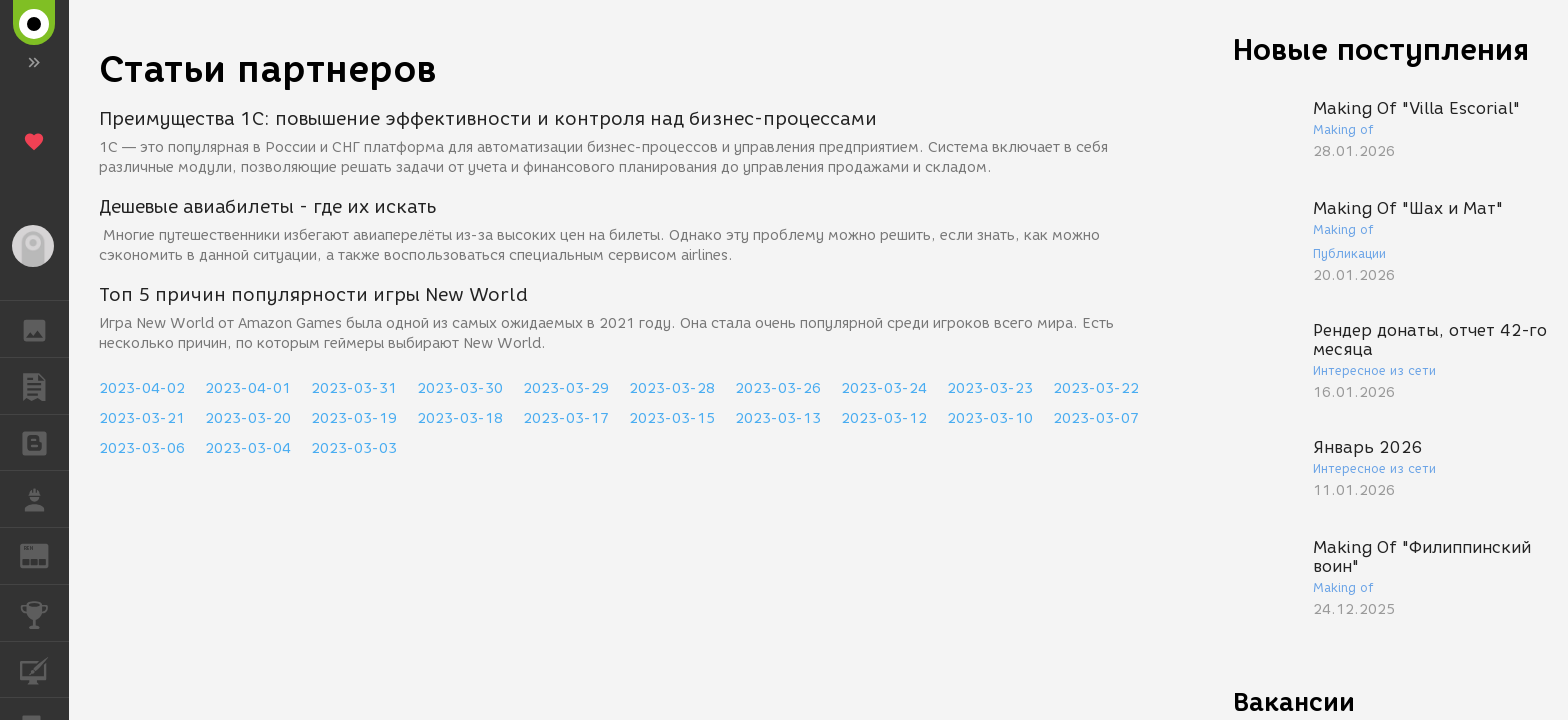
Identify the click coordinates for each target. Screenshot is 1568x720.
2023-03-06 (142, 448)
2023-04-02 (142, 388)
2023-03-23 (990, 388)
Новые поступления (1381, 49)
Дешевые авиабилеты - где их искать (267, 207)
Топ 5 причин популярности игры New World (313, 295)
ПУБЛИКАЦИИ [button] (44, 386)
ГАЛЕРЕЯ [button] (44, 329)
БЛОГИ (44, 441)
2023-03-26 (778, 388)
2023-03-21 (142, 418)
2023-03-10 (990, 418)
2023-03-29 (566, 388)
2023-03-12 (884, 418)
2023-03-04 (248, 448)
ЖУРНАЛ (44, 554)
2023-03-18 (460, 418)
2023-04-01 (248, 388)
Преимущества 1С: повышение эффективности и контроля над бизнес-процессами (488, 119)
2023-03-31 (354, 388)
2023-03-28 (672, 388)
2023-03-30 (460, 388)
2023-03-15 (672, 418)
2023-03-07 (1096, 418)
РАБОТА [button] (44, 499)
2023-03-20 (248, 418)
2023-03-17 (566, 418)
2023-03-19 (354, 418)
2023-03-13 (778, 418)
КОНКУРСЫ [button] (44, 613)
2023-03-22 (1096, 388)
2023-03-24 (884, 388)
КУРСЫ (44, 668)
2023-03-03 (354, 448)
